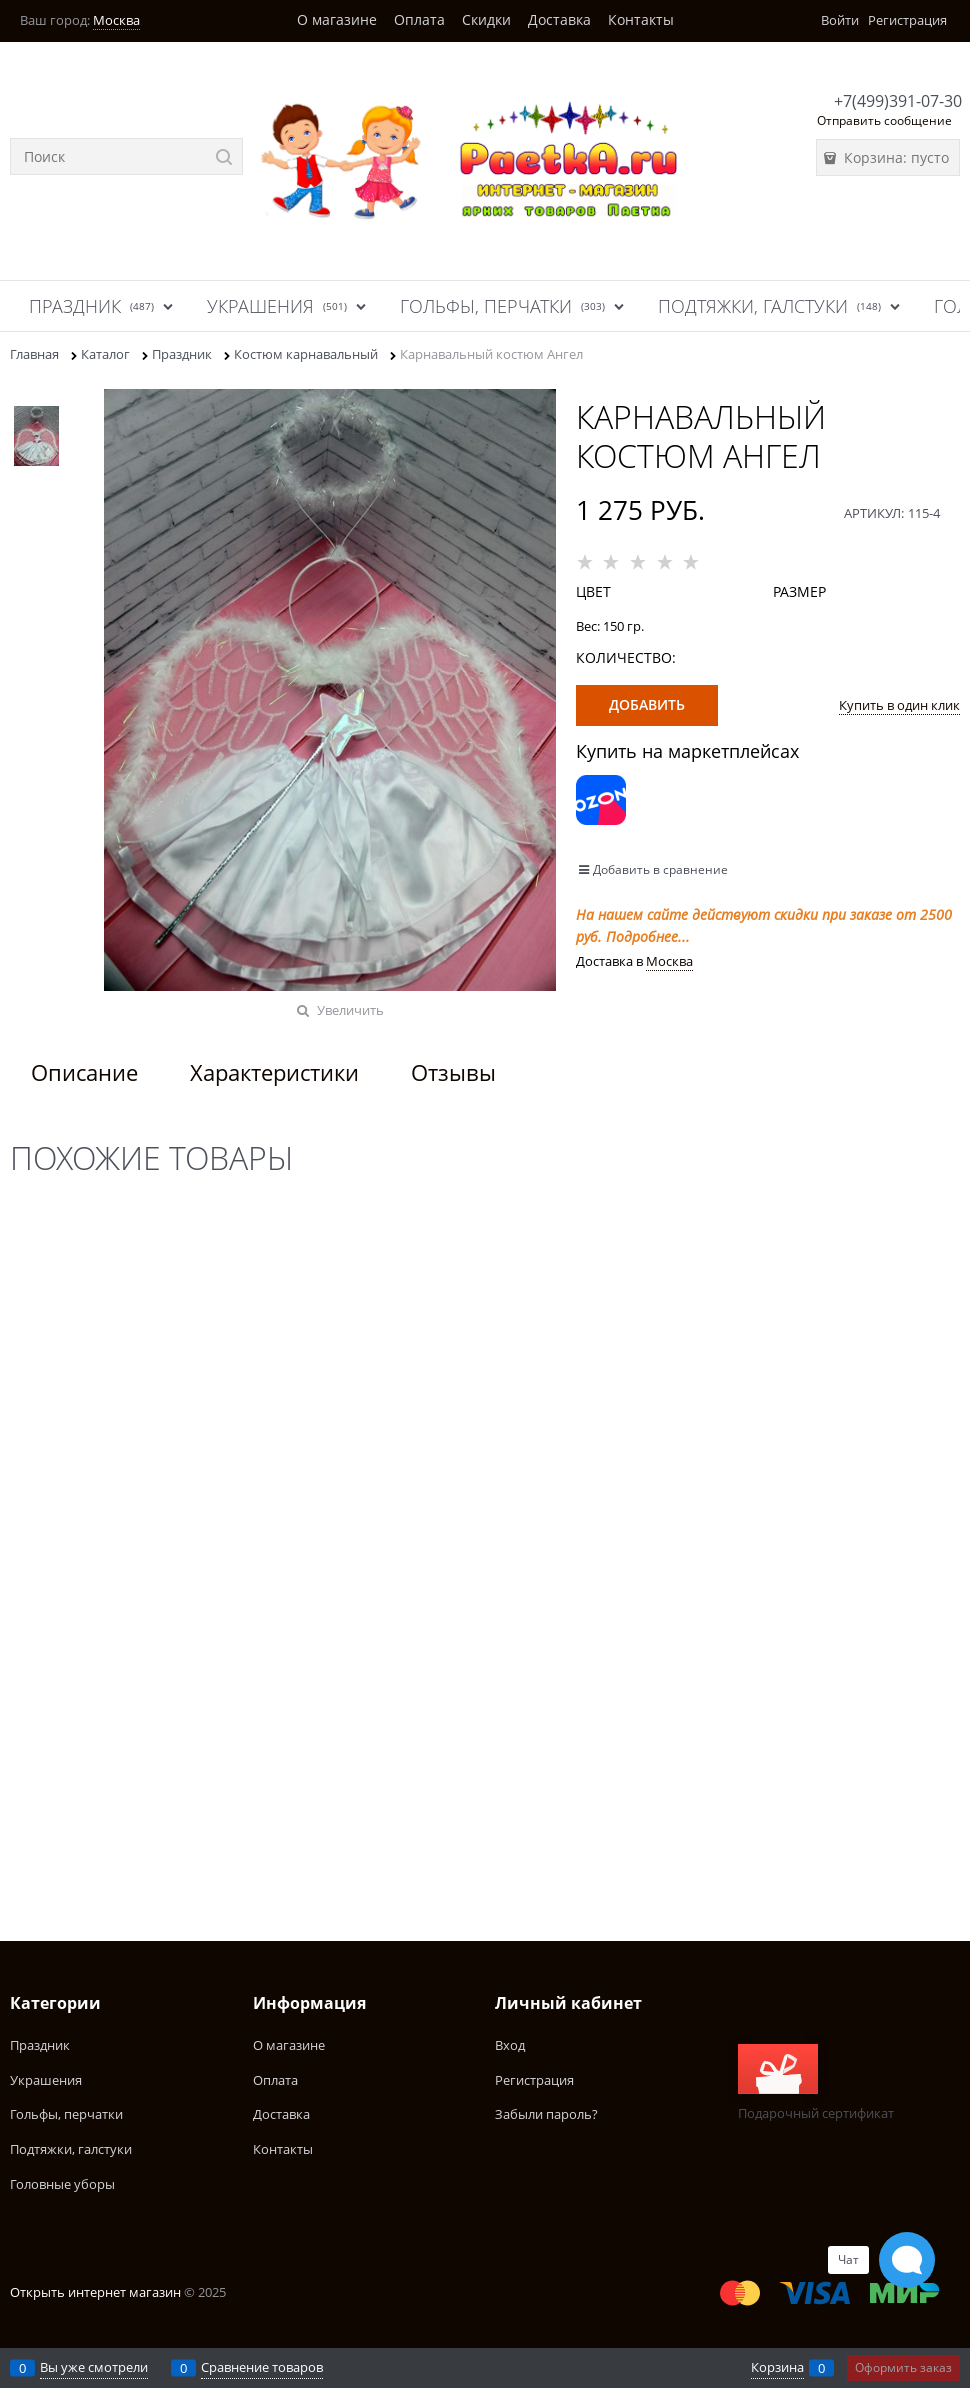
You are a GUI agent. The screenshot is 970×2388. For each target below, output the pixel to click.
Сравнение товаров (262, 2367)
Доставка (559, 19)
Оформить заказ (903, 2367)
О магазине (337, 19)
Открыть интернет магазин (95, 2292)
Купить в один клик (899, 705)
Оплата (419, 19)
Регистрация (907, 20)
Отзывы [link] (453, 1072)
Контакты (641, 19)
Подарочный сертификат (816, 2083)
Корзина (777, 2367)
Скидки (486, 19)
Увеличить (350, 1010)
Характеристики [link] (274, 1072)
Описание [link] (84, 1072)
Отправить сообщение (884, 120)
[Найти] (224, 156)
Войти (840, 20)
